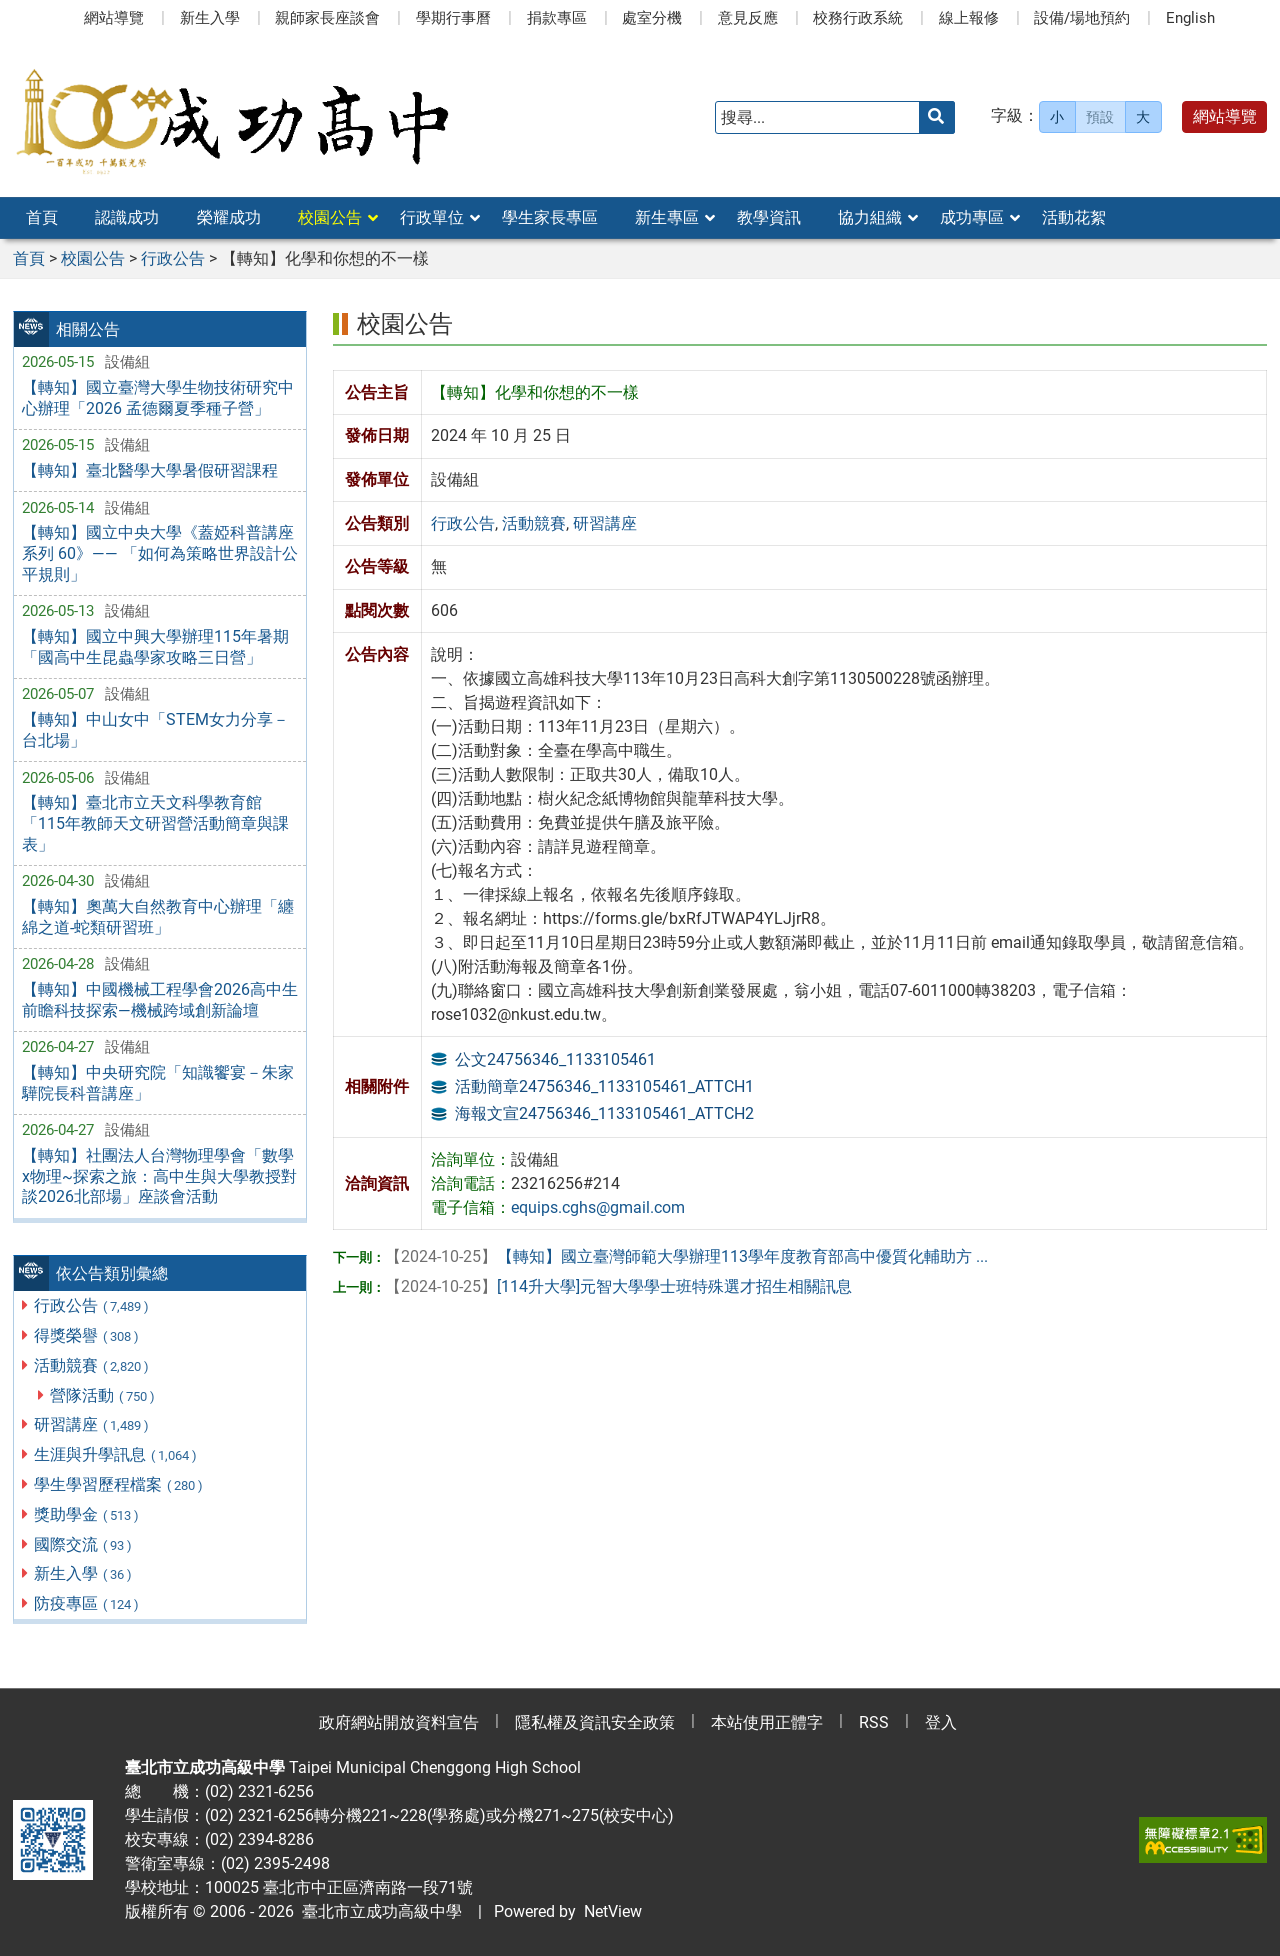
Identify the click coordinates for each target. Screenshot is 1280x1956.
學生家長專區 (550, 217)
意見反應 (748, 18)
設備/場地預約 (1082, 18)
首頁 (42, 217)
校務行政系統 (858, 18)
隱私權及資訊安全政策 (595, 1722)
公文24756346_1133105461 (555, 1059)
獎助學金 (87, 1514)
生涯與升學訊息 (116, 1454)
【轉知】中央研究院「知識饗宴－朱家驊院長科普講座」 (158, 1083)
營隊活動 (103, 1395)
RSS (874, 1722)
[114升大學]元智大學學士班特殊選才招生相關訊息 (618, 1286)
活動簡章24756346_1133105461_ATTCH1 (604, 1086)
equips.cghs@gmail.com (598, 1207)
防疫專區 (87, 1603)
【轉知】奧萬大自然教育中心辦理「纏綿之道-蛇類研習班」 (158, 917)
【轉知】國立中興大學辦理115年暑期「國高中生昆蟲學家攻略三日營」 (155, 647)
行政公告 (92, 1305)
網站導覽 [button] (1225, 116)
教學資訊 (769, 217)
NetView (613, 1911)
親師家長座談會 (327, 18)
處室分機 (652, 18)
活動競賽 (92, 1365)
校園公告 (330, 217)
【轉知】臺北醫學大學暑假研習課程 (150, 470)
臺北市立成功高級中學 (378, 1911)
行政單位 (432, 217)
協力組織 (870, 217)
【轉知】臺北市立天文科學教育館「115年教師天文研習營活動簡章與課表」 (155, 823)
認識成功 (127, 217)
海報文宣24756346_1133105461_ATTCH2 (604, 1113)
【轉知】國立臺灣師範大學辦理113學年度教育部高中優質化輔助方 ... (686, 1256)
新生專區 (667, 217)
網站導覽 (114, 18)
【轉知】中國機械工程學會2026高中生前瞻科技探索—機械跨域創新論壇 (160, 1000)
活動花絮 (1074, 217)
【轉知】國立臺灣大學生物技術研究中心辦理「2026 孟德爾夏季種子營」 (158, 398)
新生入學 (210, 18)
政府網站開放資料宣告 (399, 1722)
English (1190, 18)
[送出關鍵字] (937, 117)
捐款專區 (557, 18)
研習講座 (92, 1424)
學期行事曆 (453, 18)
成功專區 (972, 217)
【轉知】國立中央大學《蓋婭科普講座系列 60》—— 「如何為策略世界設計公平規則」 (160, 553)
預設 (1100, 117)
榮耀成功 (229, 217)
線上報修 (969, 18)
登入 (941, 1722)
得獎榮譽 (87, 1335)
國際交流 (84, 1544)
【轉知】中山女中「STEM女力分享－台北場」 (155, 730)
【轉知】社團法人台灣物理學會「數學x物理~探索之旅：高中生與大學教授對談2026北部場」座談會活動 (159, 1176)
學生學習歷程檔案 (119, 1484)
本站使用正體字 (767, 1722)
